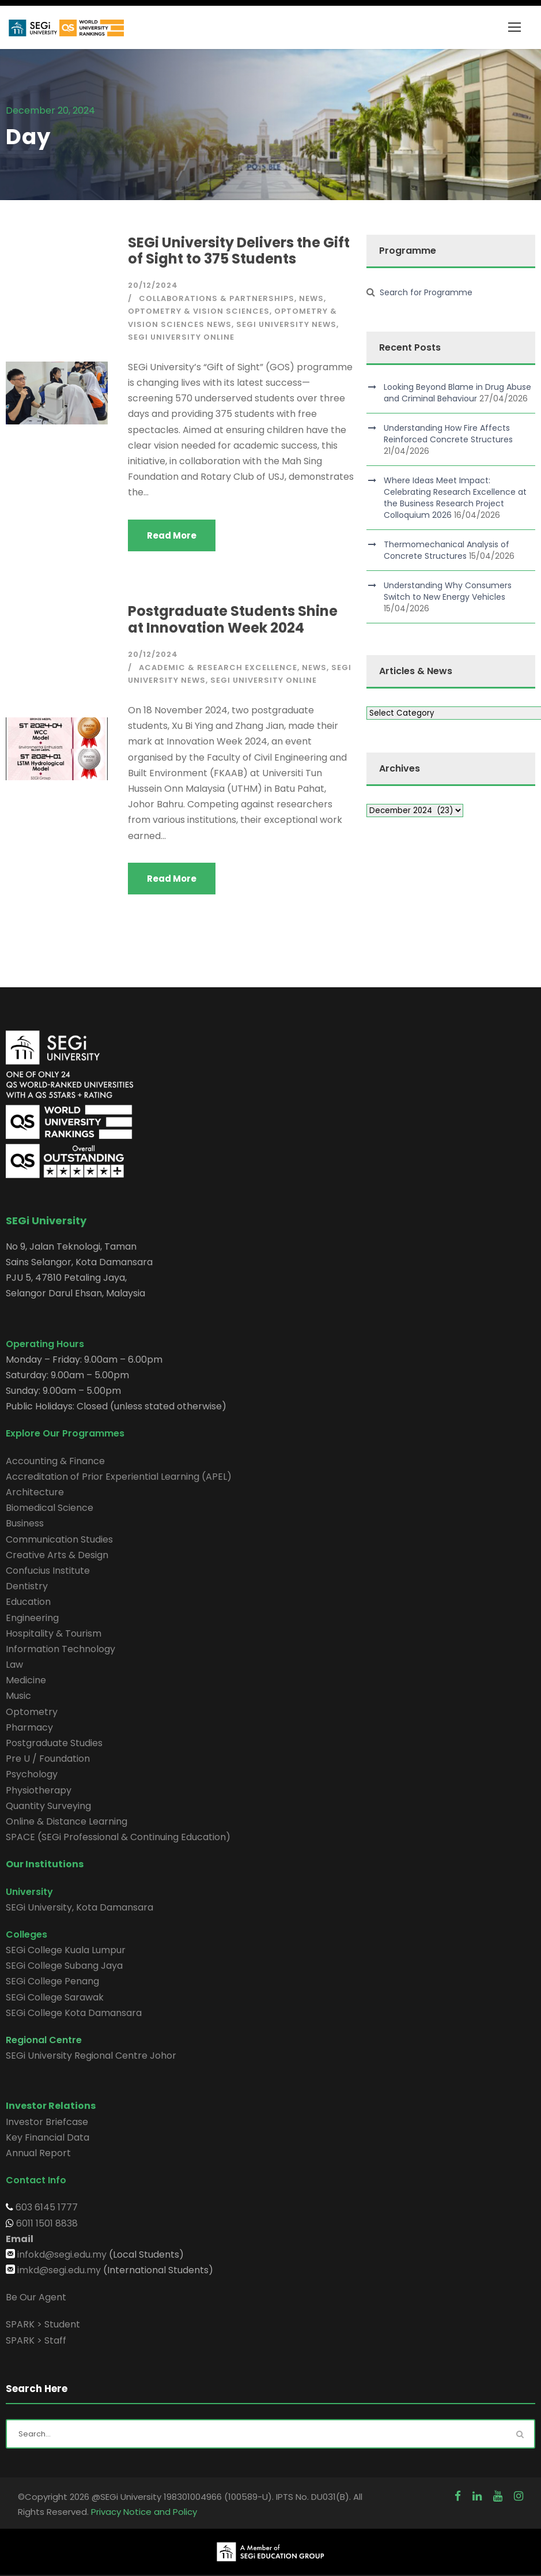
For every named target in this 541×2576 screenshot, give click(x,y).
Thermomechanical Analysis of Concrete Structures (446, 550)
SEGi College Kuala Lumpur (66, 1950)
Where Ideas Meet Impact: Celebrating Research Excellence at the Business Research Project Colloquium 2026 (455, 498)
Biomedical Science (49, 1507)
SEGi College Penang (52, 1981)
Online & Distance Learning (66, 1821)
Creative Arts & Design (57, 1555)
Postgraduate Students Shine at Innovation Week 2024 (233, 619)
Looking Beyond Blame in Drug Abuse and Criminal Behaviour (457, 392)
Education (28, 1601)
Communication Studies (59, 1539)
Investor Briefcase (47, 2122)
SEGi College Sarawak (55, 1997)
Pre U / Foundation (48, 1758)
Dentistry (27, 1586)
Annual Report (38, 2153)
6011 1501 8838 (46, 2223)
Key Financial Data (47, 2137)
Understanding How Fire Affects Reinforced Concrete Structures (448, 433)
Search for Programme (426, 292)
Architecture (35, 1492)
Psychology (32, 1774)
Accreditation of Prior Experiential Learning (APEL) (119, 1476)
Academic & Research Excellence (218, 667)
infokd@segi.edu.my (62, 2254)
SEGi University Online (181, 337)
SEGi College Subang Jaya (64, 1965)
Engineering (32, 1617)
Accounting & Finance (55, 1461)
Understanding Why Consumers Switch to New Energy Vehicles (448, 591)
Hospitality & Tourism (53, 1633)
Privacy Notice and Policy (144, 2512)
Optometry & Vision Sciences (199, 311)
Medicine (26, 1680)
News (311, 298)
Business (25, 1523)
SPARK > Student (43, 2324)
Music (18, 1695)
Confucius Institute (48, 1570)
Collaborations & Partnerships (216, 298)
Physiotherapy (38, 1790)
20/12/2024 (153, 285)
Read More (171, 535)
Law (14, 1664)
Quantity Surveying (48, 1805)
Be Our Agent (36, 2297)
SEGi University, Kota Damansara (79, 1907)
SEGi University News (286, 324)
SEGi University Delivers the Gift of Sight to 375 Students (239, 251)
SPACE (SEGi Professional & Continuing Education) (118, 1837)
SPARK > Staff (36, 2340)
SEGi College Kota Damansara (74, 2013)
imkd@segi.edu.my (59, 2270)
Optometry (32, 1711)
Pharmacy (29, 1727)
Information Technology (60, 1649)
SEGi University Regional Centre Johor (91, 2055)
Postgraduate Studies (54, 1743)
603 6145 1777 (45, 2207)
